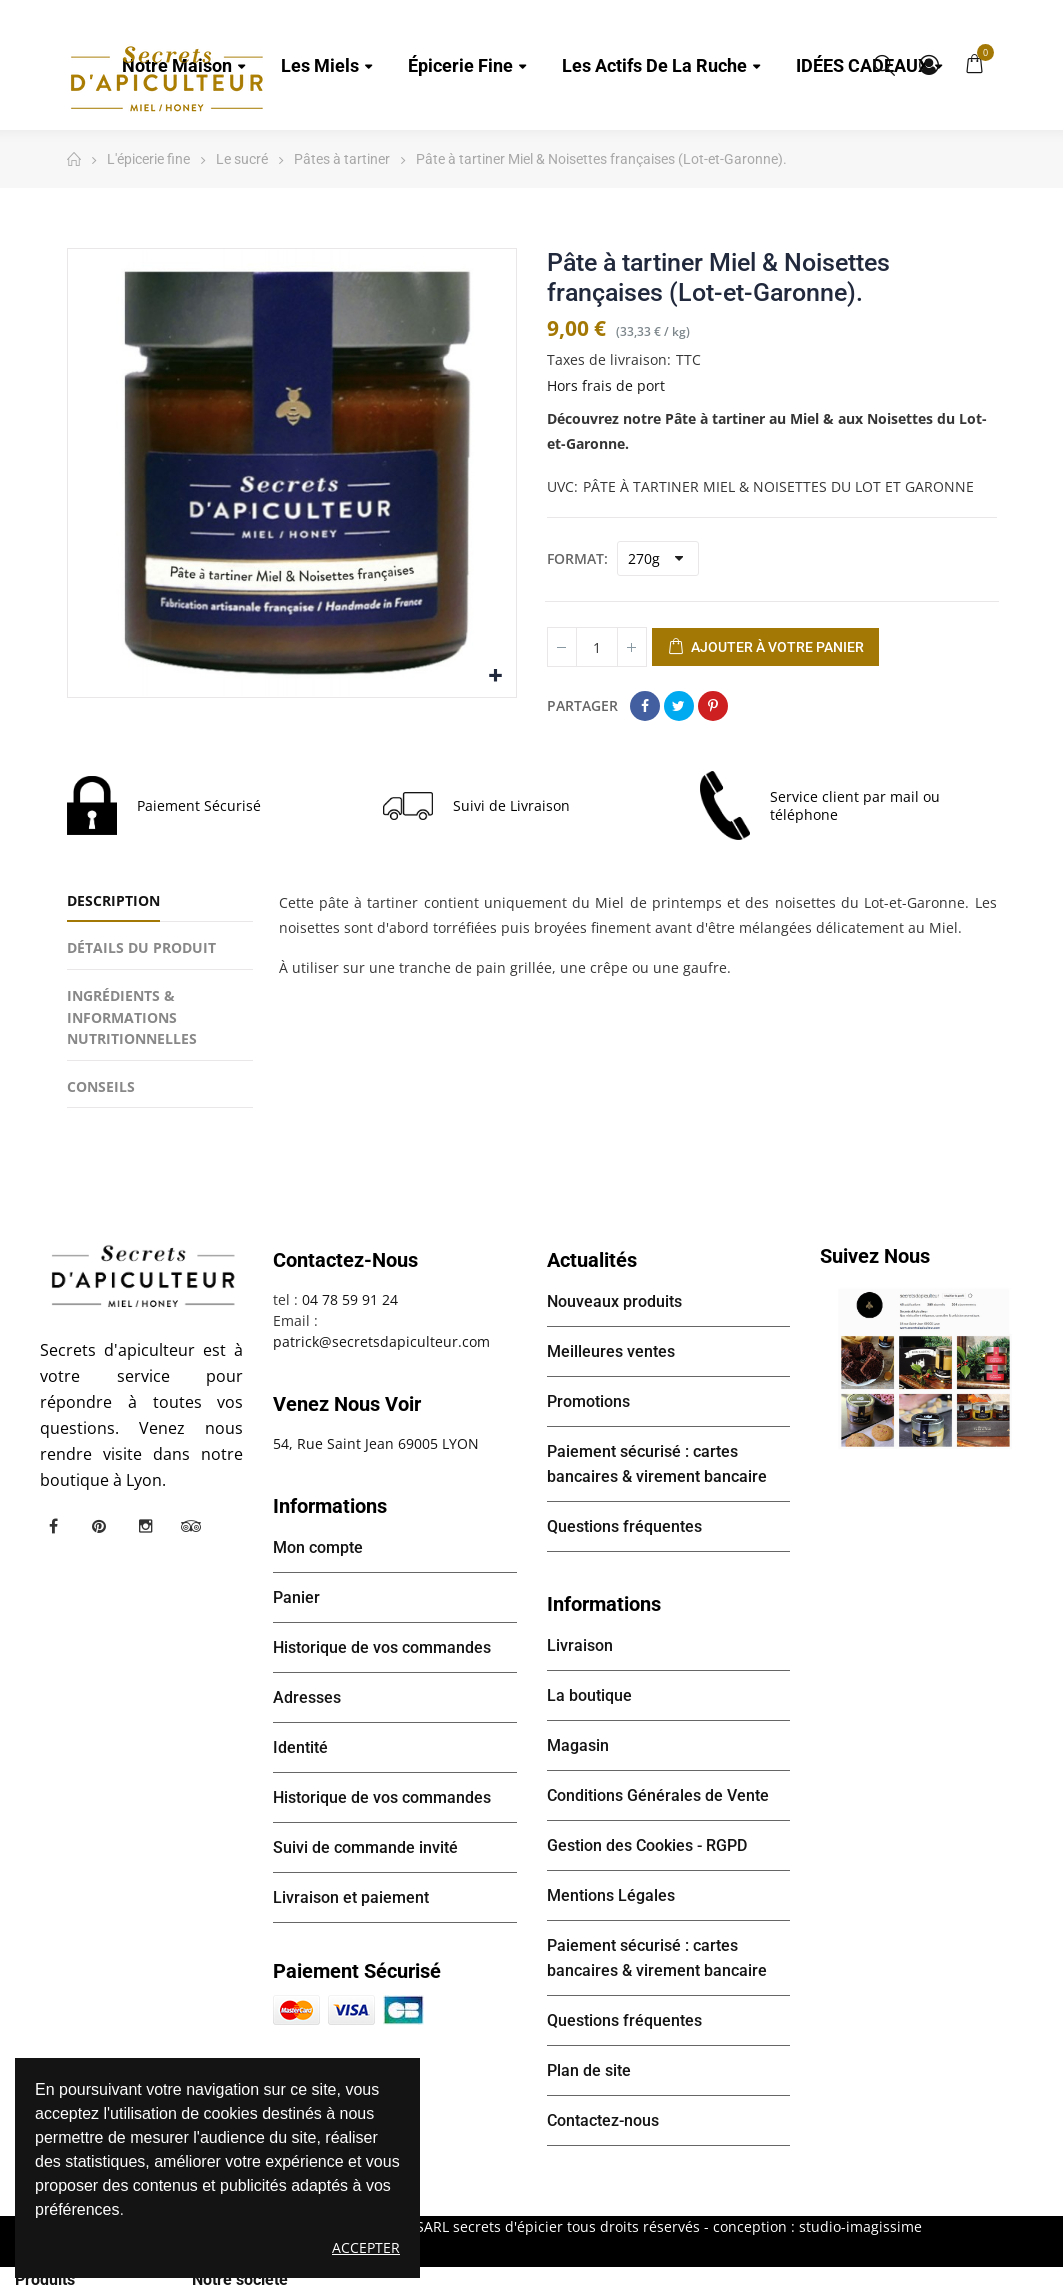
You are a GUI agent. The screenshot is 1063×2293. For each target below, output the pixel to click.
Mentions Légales (611, 1895)
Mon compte (929, 65)
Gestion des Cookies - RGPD (647, 1845)
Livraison (580, 1645)
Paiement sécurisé (357, 1971)
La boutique (589, 1695)
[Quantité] (597, 647)
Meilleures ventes (611, 1351)
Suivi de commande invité (365, 1847)
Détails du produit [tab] (141, 947)
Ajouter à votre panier (765, 648)
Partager (645, 706)
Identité (300, 1747)
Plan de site (589, 2070)
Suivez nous (875, 1256)
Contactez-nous (603, 2120)
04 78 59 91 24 (350, 1299)
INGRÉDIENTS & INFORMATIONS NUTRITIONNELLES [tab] (132, 1017)
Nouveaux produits (614, 1301)
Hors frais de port (606, 385)
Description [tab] (113, 900)
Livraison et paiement (351, 1897)
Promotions (588, 1401)
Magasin (578, 1745)
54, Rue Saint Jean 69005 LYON (376, 1443)
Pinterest (713, 706)
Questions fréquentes (624, 1526)
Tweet (679, 706)
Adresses (307, 1697)
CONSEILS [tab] (101, 1086)
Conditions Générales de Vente (658, 1795)
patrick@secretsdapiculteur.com (381, 1341)
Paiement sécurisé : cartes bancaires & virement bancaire (657, 1464)
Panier (296, 1597)
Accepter (366, 2247)
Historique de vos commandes (382, 1647)
